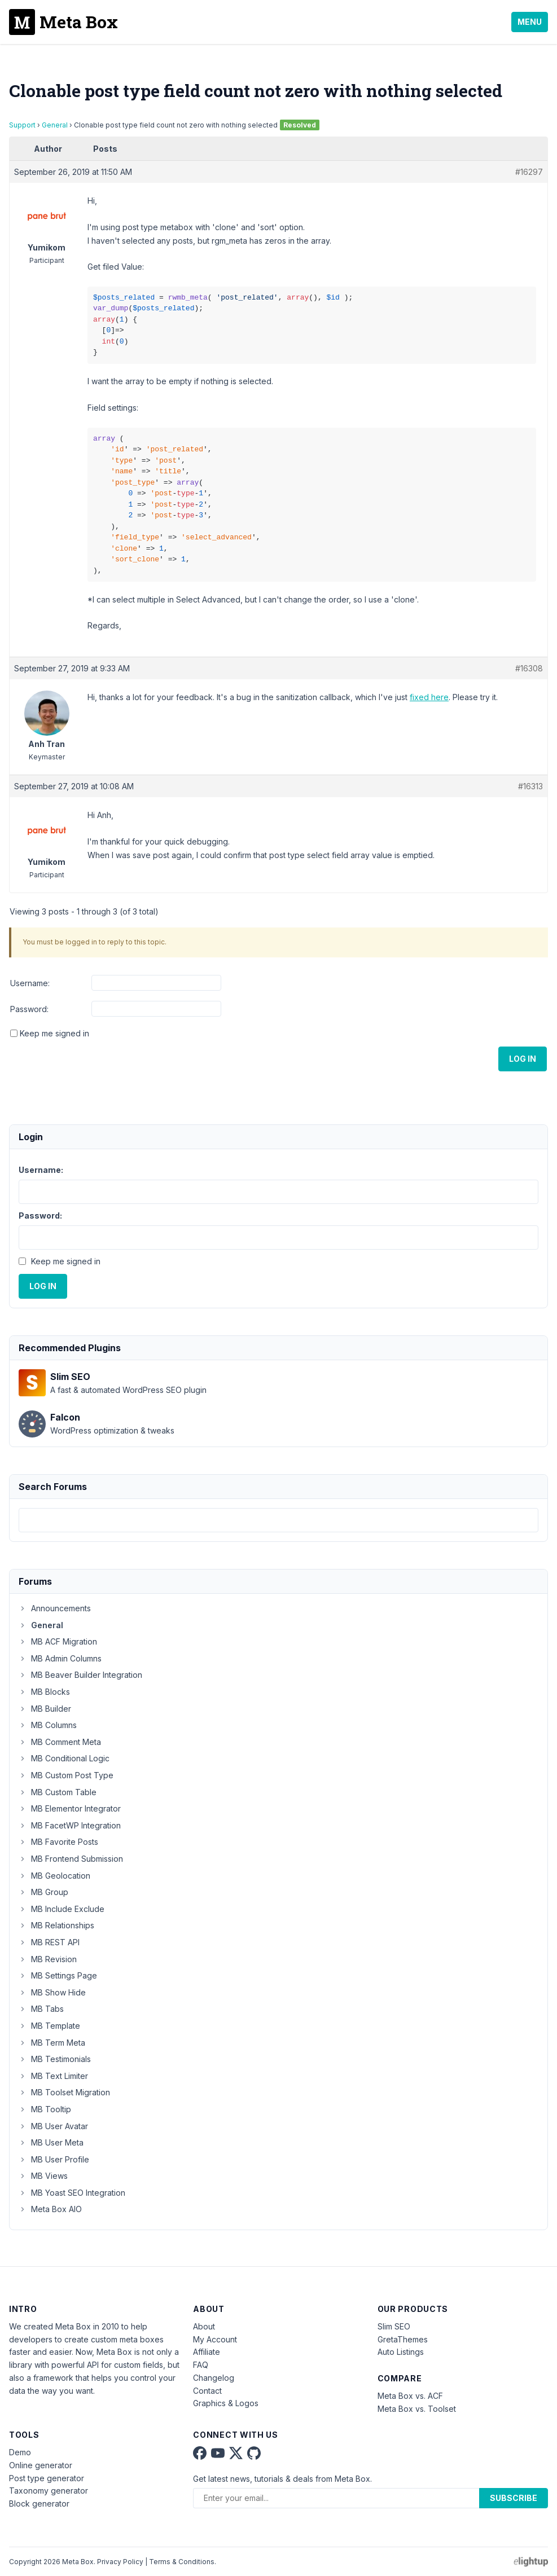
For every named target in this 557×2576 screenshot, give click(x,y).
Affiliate (206, 2352)
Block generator (39, 2503)
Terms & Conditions (181, 2561)
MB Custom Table (58, 1792)
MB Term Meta (52, 2042)
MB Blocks (44, 1691)
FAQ (200, 2365)
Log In (522, 1058)
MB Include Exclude (61, 1909)
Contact (207, 2390)
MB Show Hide (52, 1992)
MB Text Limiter (53, 2076)
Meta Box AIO (50, 2209)
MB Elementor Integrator (70, 1808)
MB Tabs (41, 2009)
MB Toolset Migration (64, 2092)
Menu (529, 22)
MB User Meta (51, 2142)
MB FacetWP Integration (70, 1825)
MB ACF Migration (58, 1641)
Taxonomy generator (48, 2490)
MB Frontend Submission (71, 1858)
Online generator (40, 2465)
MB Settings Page (58, 1975)
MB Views (43, 2176)
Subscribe (513, 2498)
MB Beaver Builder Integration (80, 1675)
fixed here (429, 697)
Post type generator (46, 2478)
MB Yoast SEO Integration (72, 2192)
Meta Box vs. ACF (410, 2396)
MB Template (49, 2025)
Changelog (213, 2377)
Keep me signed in (54, 1033)
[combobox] (278, 1520)
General (55, 125)
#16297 (529, 172)
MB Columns (48, 1725)
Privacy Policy (120, 2561)
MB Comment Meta (60, 1742)
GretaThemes (403, 2339)
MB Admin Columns (60, 1658)
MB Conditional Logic (64, 1758)
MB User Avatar (53, 2126)
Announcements (55, 1608)
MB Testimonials (55, 2059)
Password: (29, 1009)
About (204, 2326)
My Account (215, 2339)
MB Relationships (56, 1925)
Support (22, 125)
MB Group (43, 1892)
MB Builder (45, 1708)
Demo (20, 2452)
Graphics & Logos (225, 2403)
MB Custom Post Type (66, 1775)
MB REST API (49, 1942)
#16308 (529, 668)
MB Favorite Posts (58, 1842)
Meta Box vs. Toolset (417, 2409)
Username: (30, 983)
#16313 (530, 786)
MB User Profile (54, 2159)
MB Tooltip (45, 2109)
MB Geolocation (54, 1875)
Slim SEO (394, 2326)
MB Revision (48, 1959)
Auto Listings (401, 2352)
